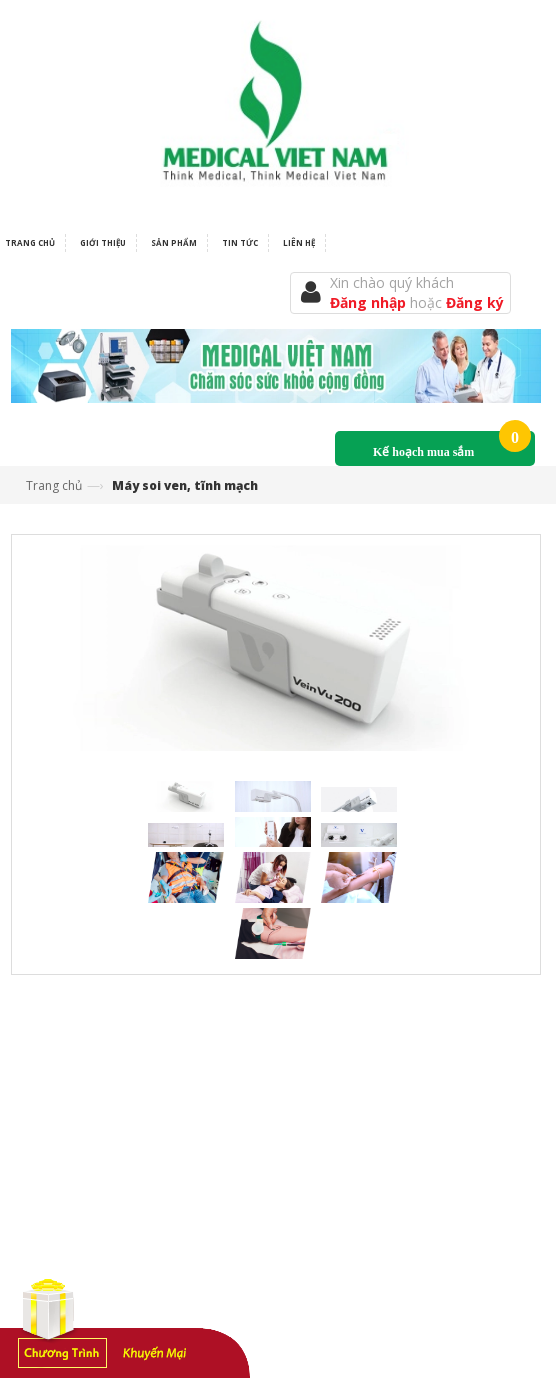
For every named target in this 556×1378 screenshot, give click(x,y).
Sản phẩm (174, 242)
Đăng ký (475, 302)
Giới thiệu (103, 242)
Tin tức (240, 242)
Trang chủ (54, 485)
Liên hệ (299, 242)
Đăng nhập (370, 302)
